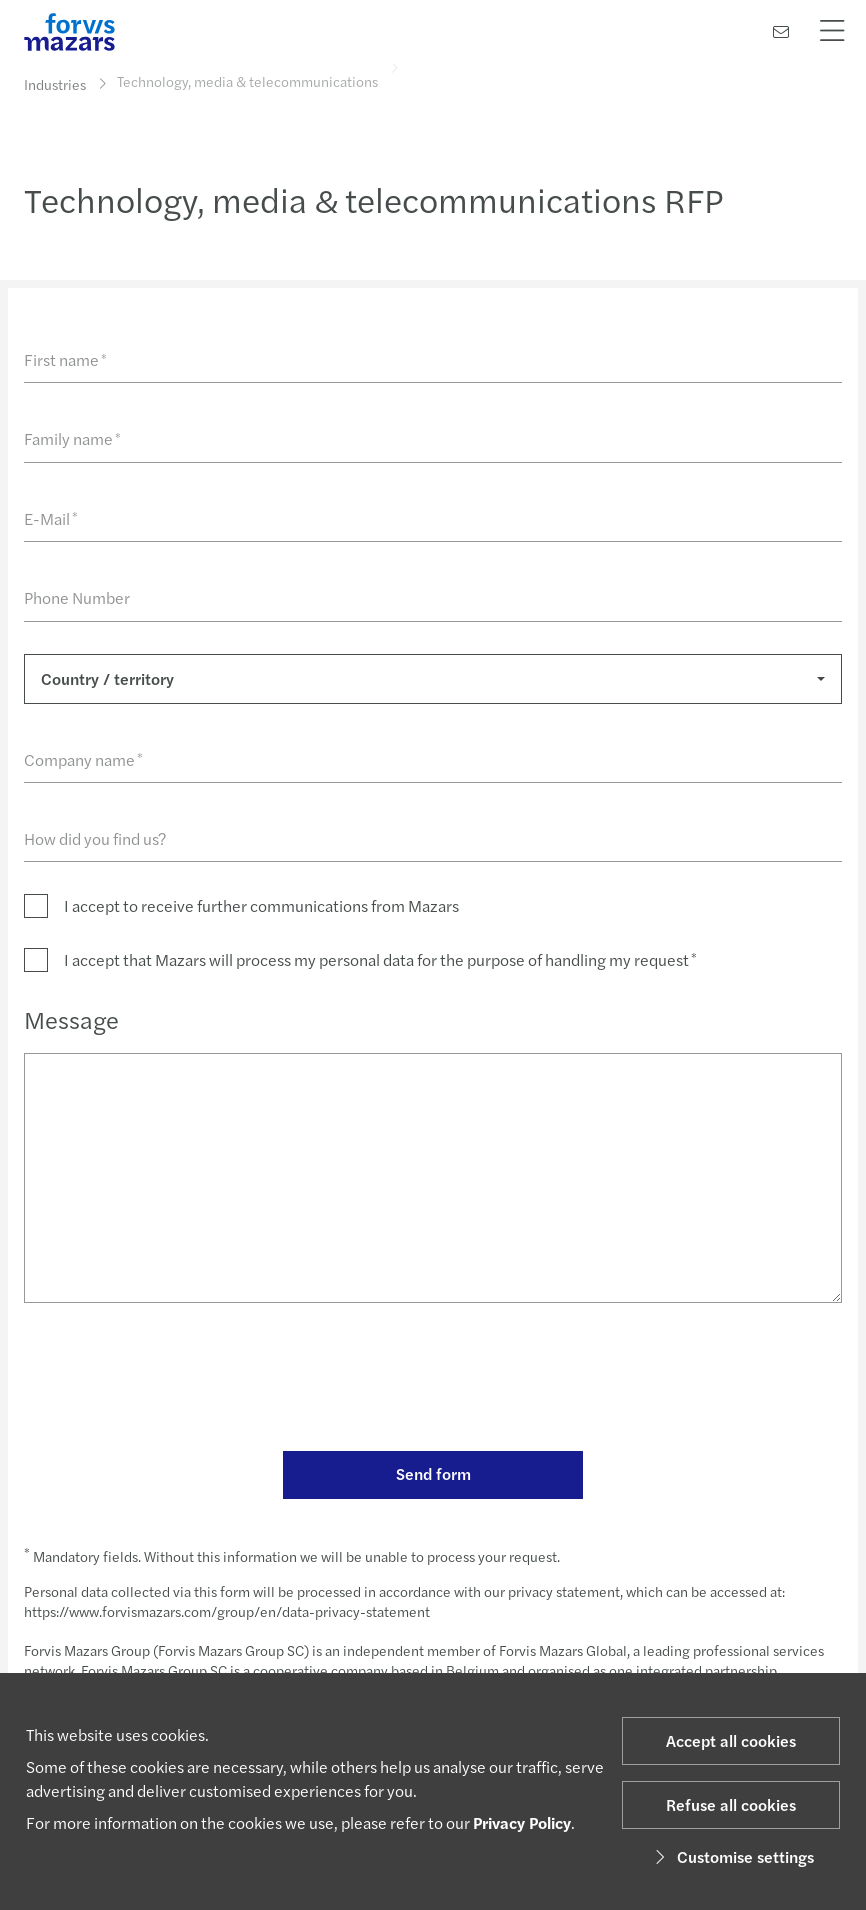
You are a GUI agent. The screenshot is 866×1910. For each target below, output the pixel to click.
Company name (83, 759)
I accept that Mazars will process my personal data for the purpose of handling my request (380, 959)
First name (65, 359)
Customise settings (731, 1856)
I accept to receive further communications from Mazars (261, 905)
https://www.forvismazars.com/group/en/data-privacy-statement (227, 1611)
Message (71, 1019)
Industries (55, 84)
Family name (72, 438)
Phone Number (77, 597)
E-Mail (51, 518)
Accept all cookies (731, 1740)
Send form (433, 1473)
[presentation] (176, 1380)
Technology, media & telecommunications (247, 75)
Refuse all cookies (731, 1804)
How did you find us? (95, 838)
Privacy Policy (522, 1822)
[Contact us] (781, 31)
